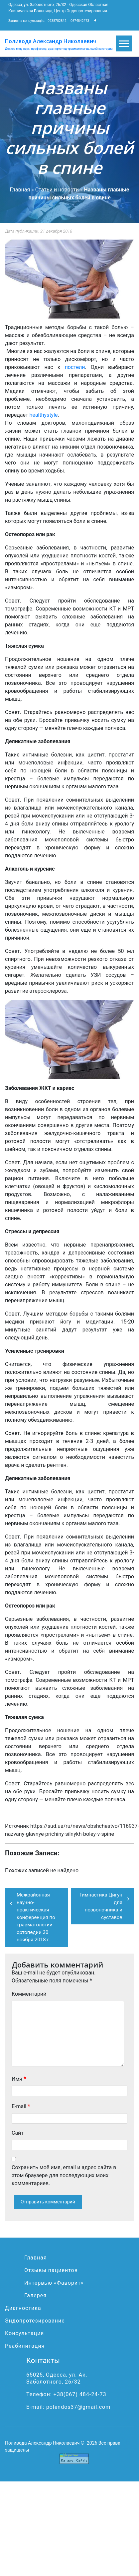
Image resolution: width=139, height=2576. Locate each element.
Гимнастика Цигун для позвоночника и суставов (100, 1906)
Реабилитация (25, 2346)
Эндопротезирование (35, 2321)
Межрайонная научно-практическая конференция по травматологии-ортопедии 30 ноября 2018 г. (36, 1917)
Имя (19, 2078)
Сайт (18, 2133)
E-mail (21, 2106)
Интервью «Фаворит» (53, 2283)
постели (75, 367)
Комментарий (29, 1994)
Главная (20, 189)
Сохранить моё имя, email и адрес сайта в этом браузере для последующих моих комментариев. (64, 2175)
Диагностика (23, 2308)
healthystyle (44, 415)
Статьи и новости (57, 189)
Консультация (24, 2333)
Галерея (35, 2295)
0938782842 (57, 21)
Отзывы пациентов (51, 2270)
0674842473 (79, 21)
